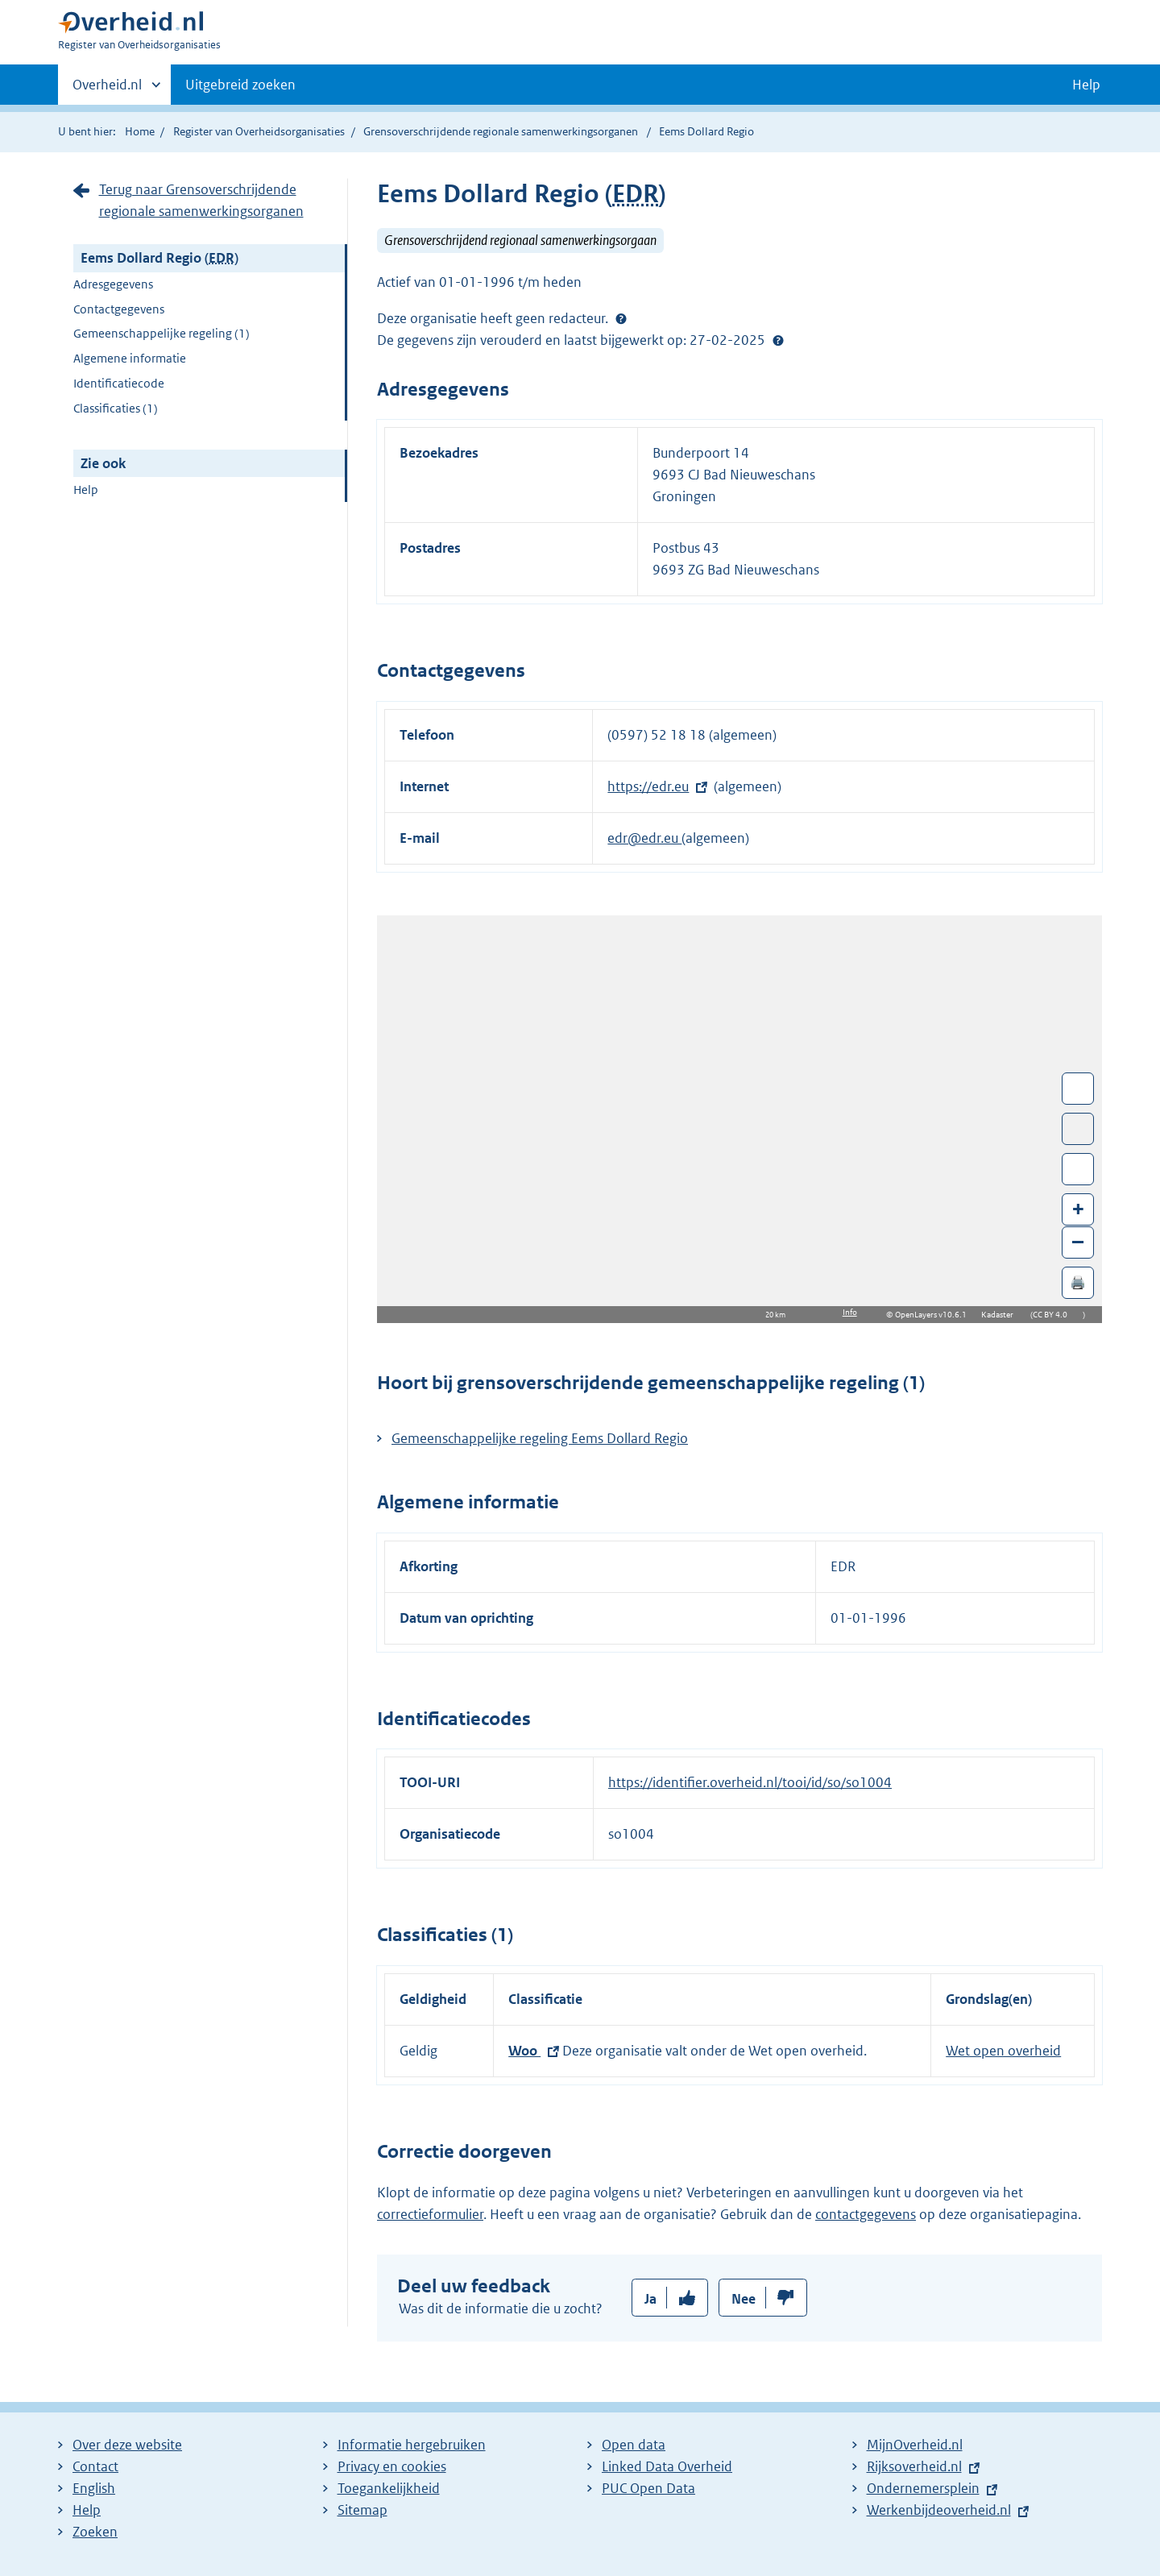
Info (850, 1312)
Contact (95, 2466)
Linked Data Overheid (667, 2466)
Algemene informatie (129, 358)
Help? (778, 340)
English (93, 2488)
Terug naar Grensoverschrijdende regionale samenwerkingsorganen (201, 200)
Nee (743, 2299)
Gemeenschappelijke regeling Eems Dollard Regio (540, 1438)
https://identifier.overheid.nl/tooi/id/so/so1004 (750, 1782)
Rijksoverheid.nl (914, 2466)
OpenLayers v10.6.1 (934, 1315)
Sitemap (362, 2510)
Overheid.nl (107, 89)
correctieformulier (430, 2214)
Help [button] (1086, 84)
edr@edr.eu (644, 838)
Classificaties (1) (115, 408)
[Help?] (621, 318)
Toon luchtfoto (1078, 1129)
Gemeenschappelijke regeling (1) (161, 333)
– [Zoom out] (1077, 1241)
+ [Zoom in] (1078, 1208)
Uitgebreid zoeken (240, 84)
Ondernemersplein (923, 2488)
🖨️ (1078, 1282)
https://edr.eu (648, 786)
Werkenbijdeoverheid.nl (939, 2510)
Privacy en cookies (392, 2466)
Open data (633, 2445)
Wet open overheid (1003, 2051)
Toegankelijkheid (389, 2488)
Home (140, 131)
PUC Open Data (648, 2488)
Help (85, 489)
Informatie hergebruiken (412, 2445)
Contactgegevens (118, 309)
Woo (524, 2051)
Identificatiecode (118, 383)
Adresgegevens (113, 284)
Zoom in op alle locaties (1078, 1169)
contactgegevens (865, 2214)
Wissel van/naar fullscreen (1078, 1088)
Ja (650, 2299)
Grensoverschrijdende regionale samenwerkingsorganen (500, 131)
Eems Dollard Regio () (159, 258)
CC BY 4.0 (1054, 1315)
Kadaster (1001, 1315)
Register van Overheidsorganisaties (259, 131)
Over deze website (127, 2445)
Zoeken (95, 2532)
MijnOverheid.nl (915, 2445)
